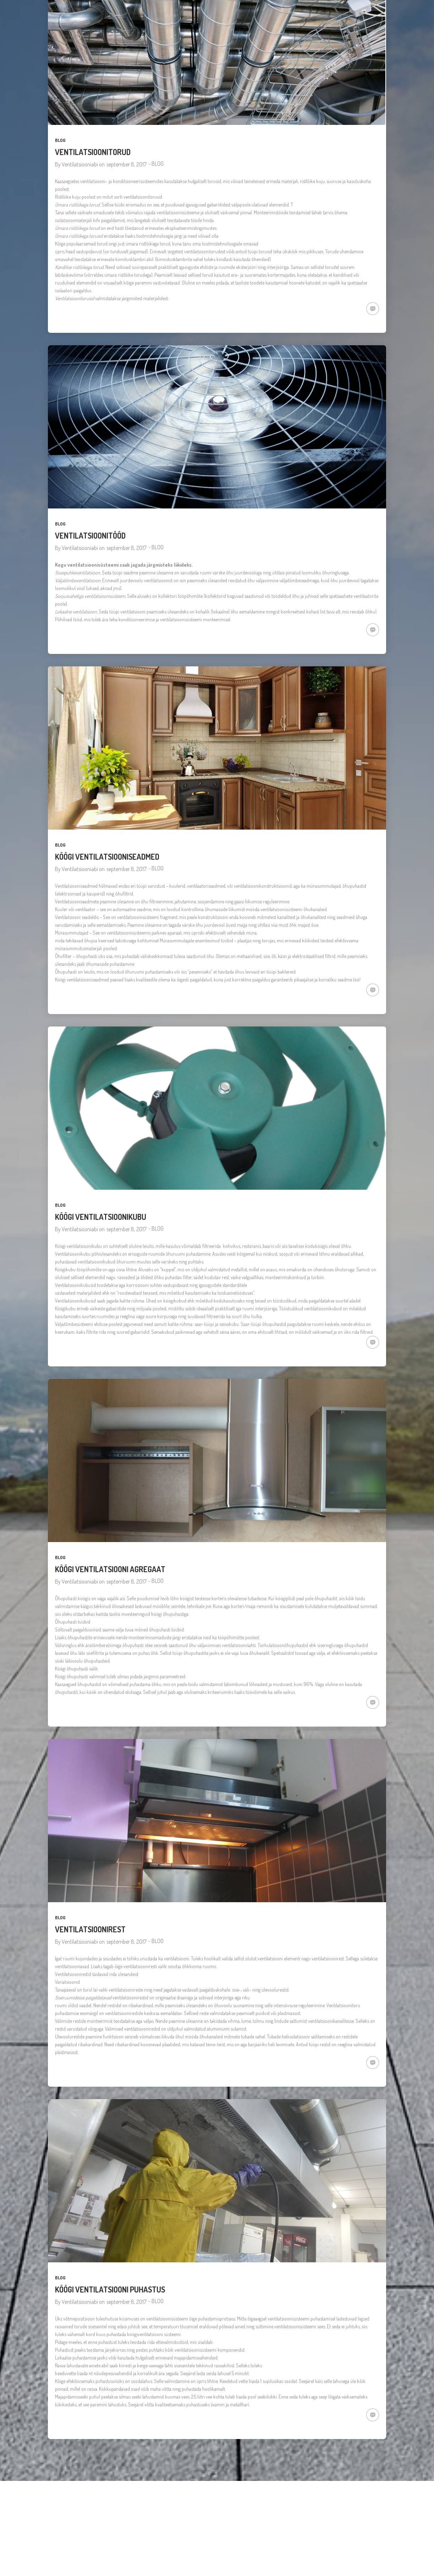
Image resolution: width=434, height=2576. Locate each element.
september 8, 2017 (126, 164)
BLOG (60, 140)
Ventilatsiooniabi (80, 164)
